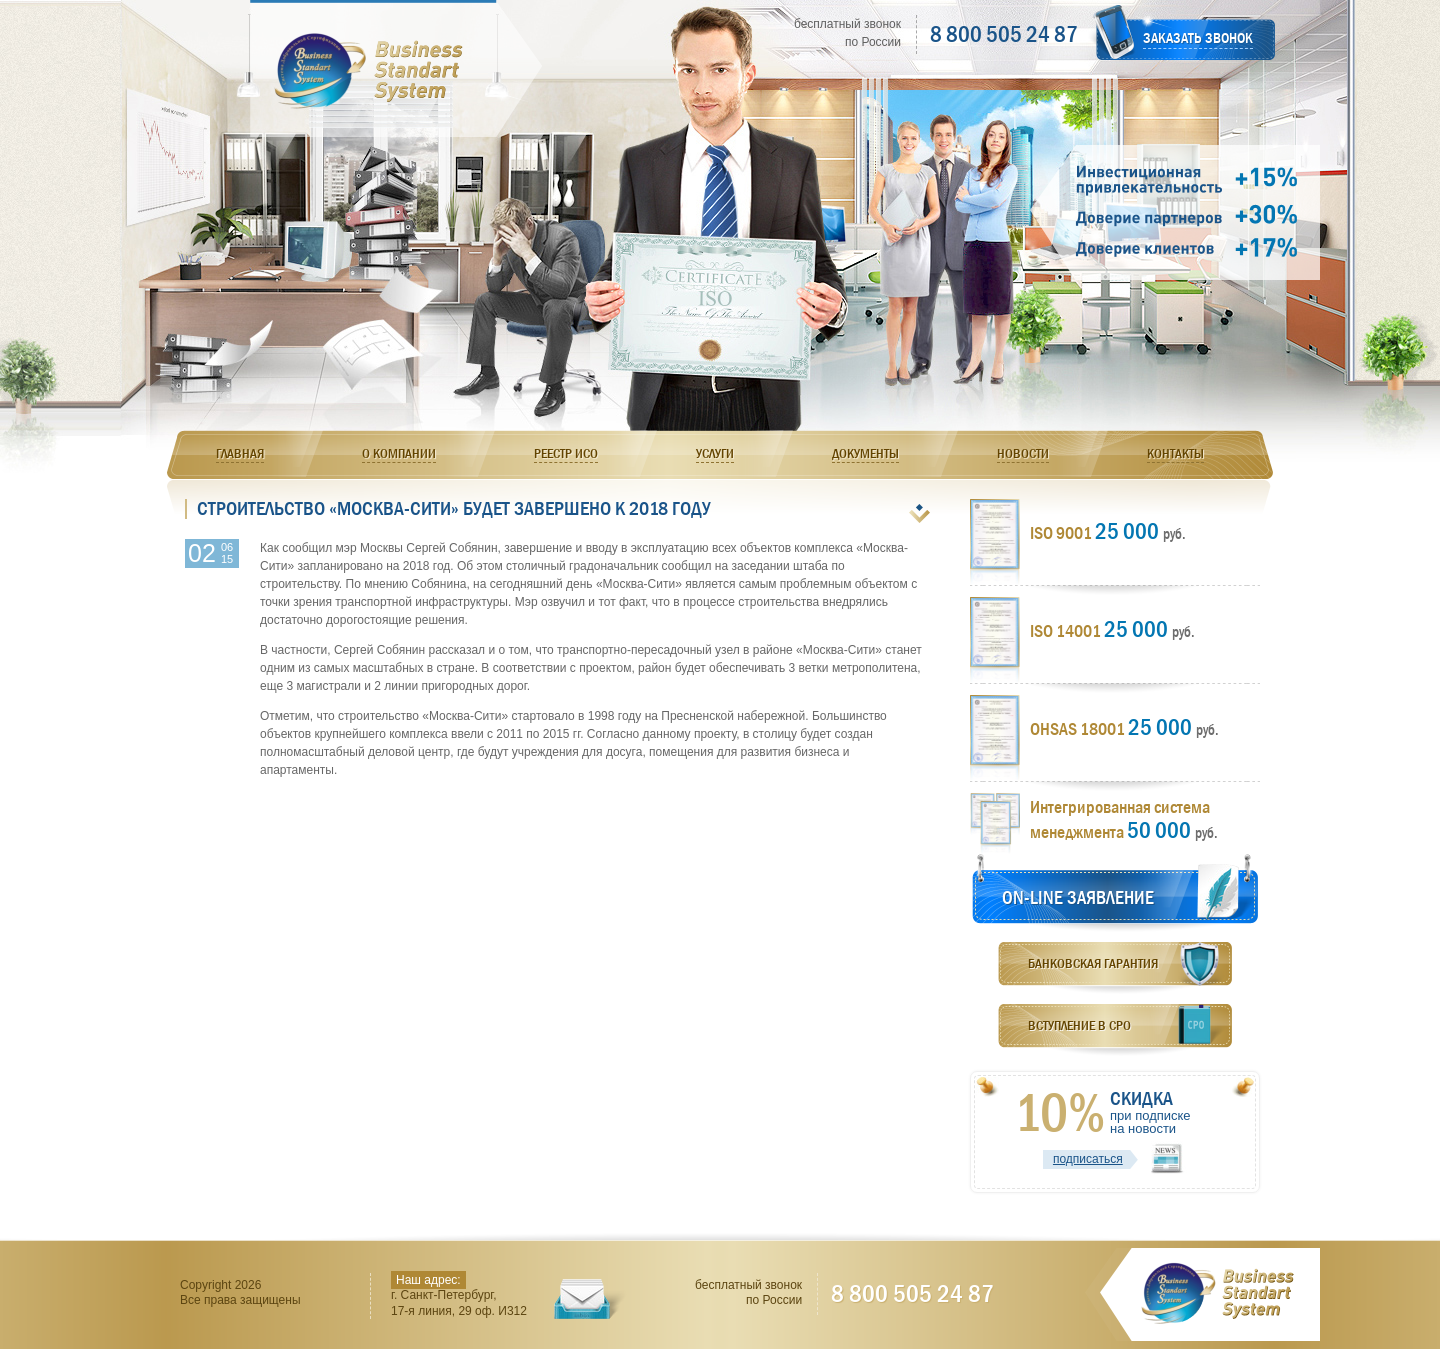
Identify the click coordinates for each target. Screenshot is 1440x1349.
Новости (1023, 453)
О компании (399, 453)
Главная (240, 453)
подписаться (1088, 1159)
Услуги (715, 453)
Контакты (1175, 453)
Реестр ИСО (566, 453)
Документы (865, 453)
